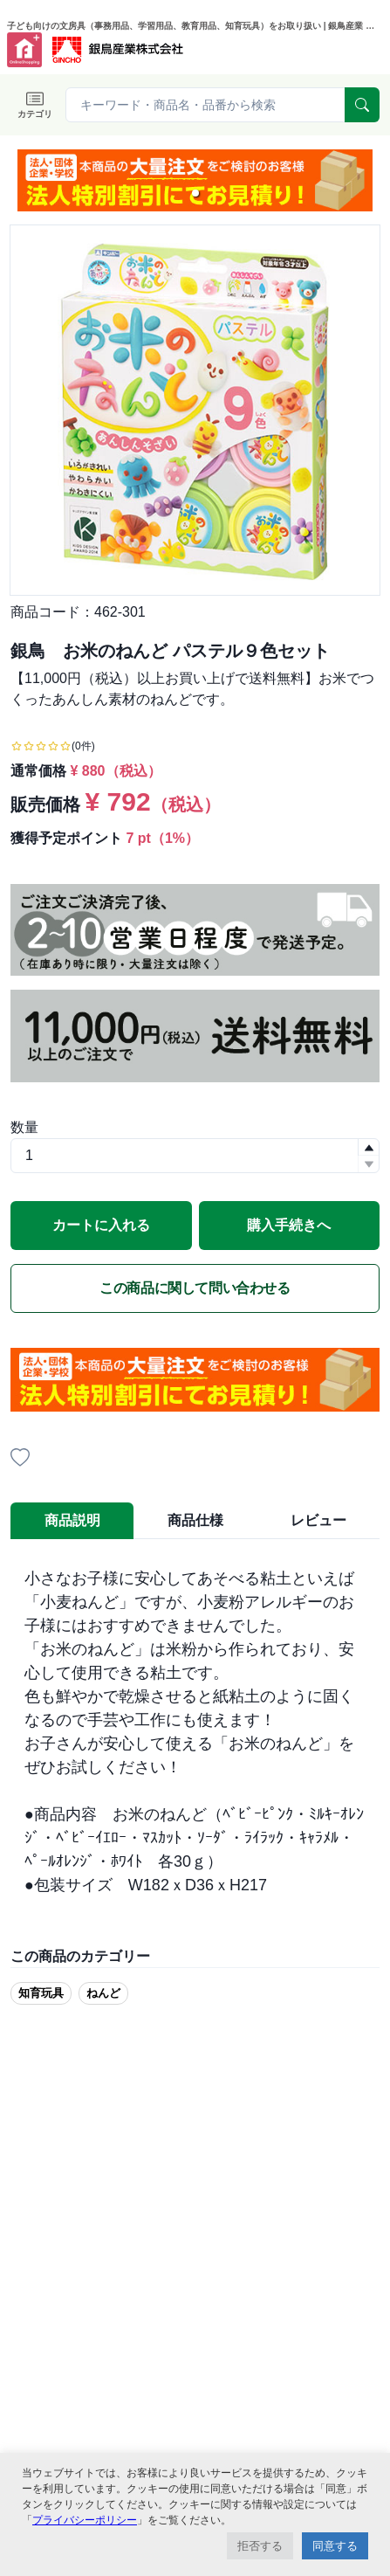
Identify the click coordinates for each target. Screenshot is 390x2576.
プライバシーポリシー (84, 2520)
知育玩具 (41, 1992)
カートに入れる (101, 1225)
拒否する (260, 2545)
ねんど (103, 1992)
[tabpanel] (195, 1732)
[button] (195, 193)
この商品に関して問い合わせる (194, 1288)
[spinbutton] (195, 1155)
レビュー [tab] (318, 1520)
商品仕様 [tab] (195, 1520)
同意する (335, 2545)
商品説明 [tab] (72, 1520)
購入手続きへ (289, 1225)
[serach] (362, 104)
